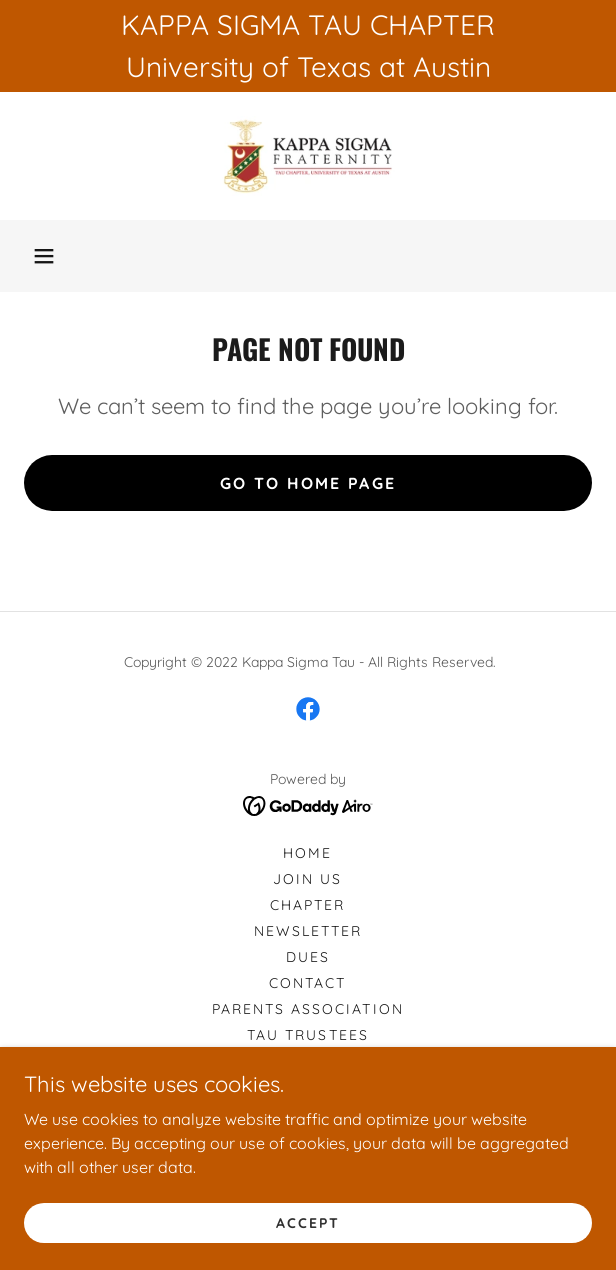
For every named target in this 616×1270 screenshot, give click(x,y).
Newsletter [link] (308, 931)
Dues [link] (308, 957)
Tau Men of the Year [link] (307, 1061)
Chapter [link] (307, 905)
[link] (307, 156)
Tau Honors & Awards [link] (308, 1087)
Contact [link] (307, 983)
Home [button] (307, 853)
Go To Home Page (308, 483)
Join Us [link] (307, 879)
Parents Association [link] (307, 1009)
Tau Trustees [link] (307, 1035)
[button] (44, 256)
